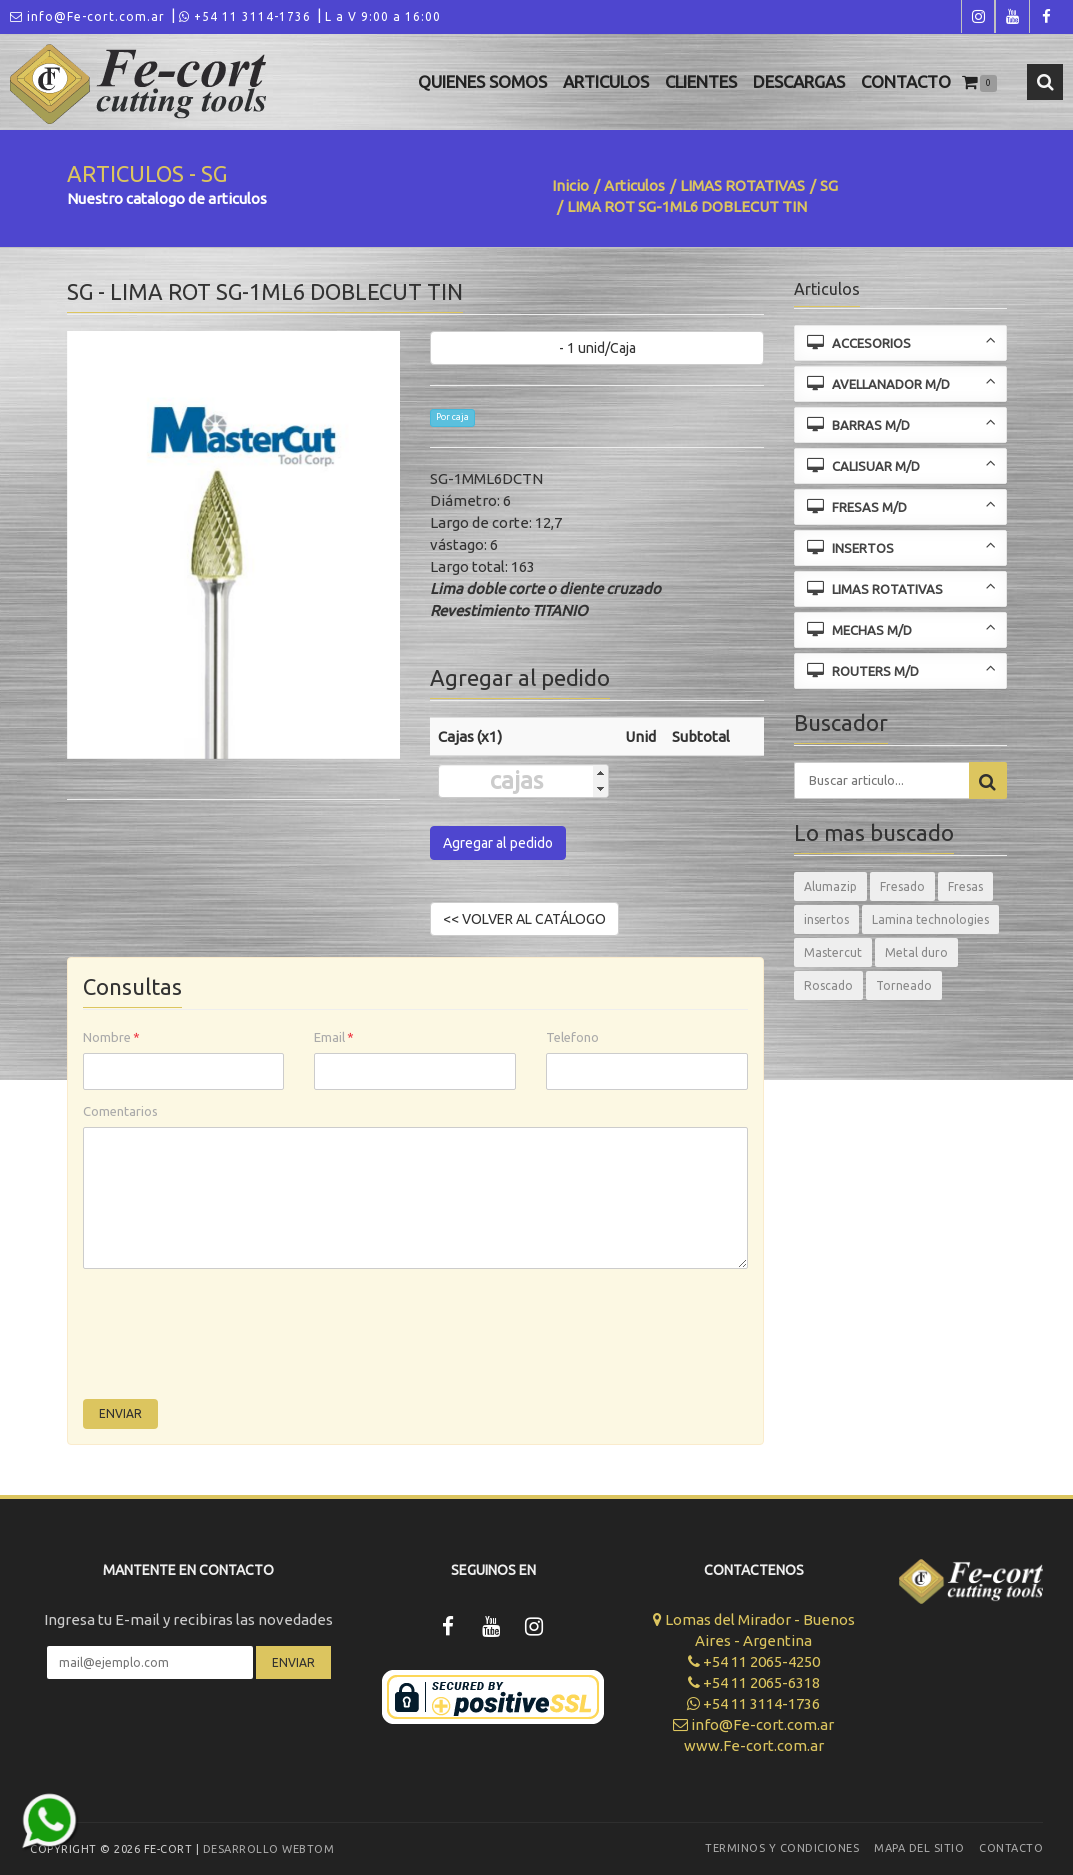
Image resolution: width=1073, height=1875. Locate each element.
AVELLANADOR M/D (901, 382)
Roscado (828, 985)
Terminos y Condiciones (782, 1848)
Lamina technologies (930, 919)
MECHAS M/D (901, 628)
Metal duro (916, 952)
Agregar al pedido (498, 843)
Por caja (452, 417)
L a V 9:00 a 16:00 (383, 16)
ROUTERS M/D (901, 669)
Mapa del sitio (919, 1848)
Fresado (902, 886)
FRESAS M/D (901, 505)
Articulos (606, 81)
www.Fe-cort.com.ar (754, 1745)
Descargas (799, 81)
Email (334, 1037)
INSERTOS (901, 546)
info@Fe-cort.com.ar (87, 16)
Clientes (701, 81)
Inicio (570, 185)
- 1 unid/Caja (597, 348)
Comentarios (120, 1111)
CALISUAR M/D (901, 464)
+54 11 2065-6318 (754, 1682)
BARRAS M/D (901, 423)
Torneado (904, 985)
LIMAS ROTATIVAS (742, 185)
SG (829, 185)
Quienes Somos (482, 81)
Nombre (111, 1037)
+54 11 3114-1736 (245, 16)
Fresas (965, 886)
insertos (826, 919)
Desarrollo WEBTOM (269, 1849)
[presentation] (235, 1339)
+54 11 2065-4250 (754, 1661)
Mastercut (833, 952)
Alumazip (830, 886)
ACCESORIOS (901, 341)
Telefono (572, 1037)
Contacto (906, 81)
